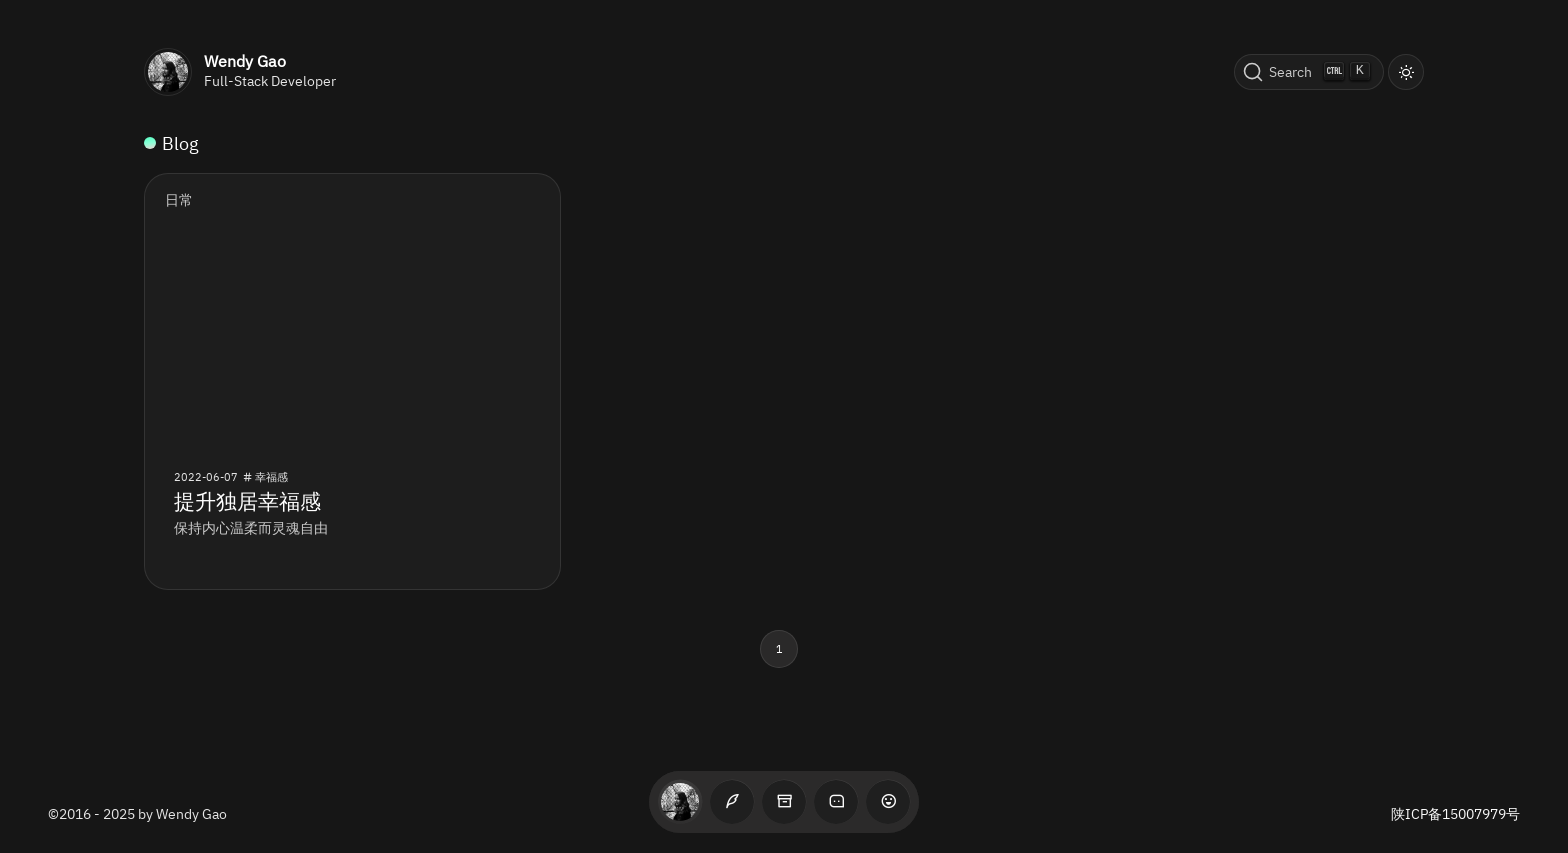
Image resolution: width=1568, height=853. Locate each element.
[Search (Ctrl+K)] (1309, 72)
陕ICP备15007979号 (1455, 814)
